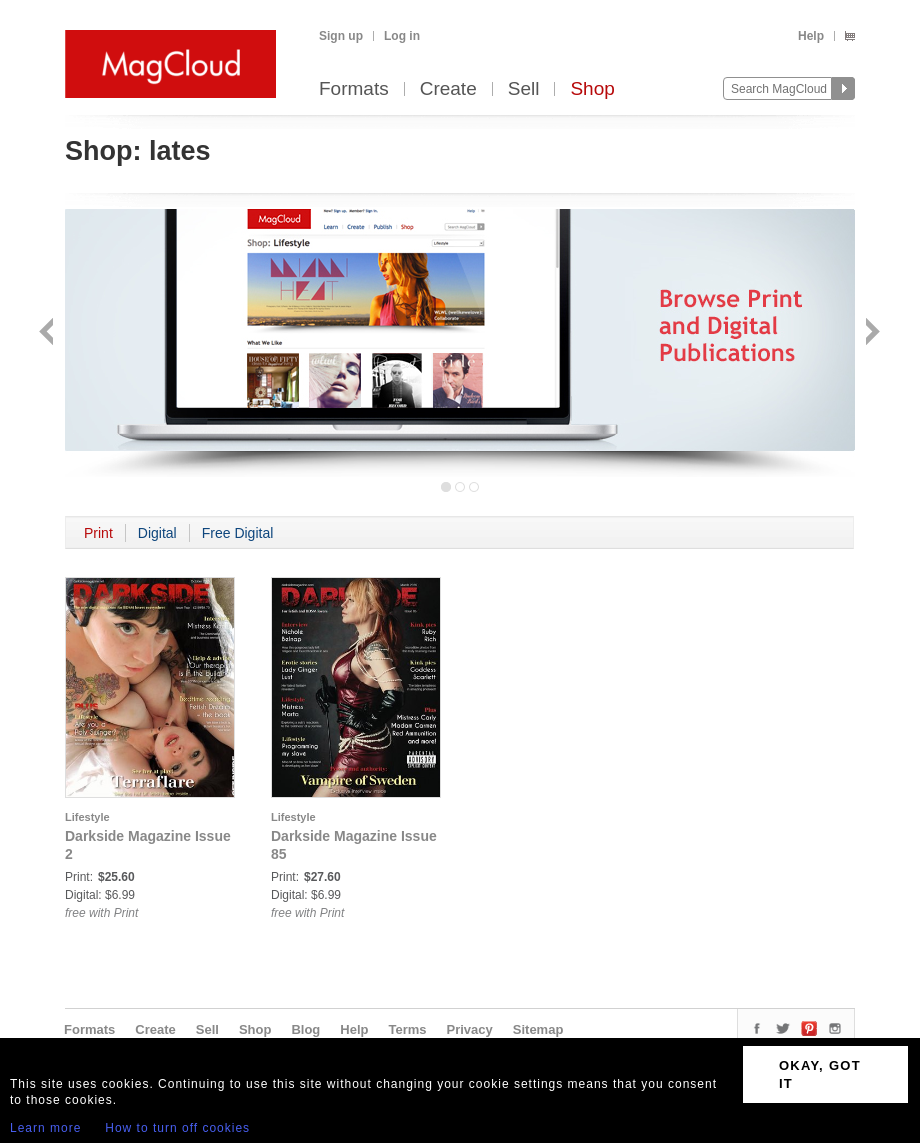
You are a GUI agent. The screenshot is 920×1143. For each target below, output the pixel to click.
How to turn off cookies (177, 1128)
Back (48, 333)
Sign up (341, 36)
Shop (592, 89)
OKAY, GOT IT (820, 1074)
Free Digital (238, 533)
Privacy (470, 1029)
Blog (305, 1029)
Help (811, 36)
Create (448, 89)
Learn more (45, 1128)
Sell (524, 89)
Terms (407, 1029)
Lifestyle (87, 817)
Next (870, 333)
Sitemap (538, 1029)
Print (98, 533)
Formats (354, 89)
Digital (157, 533)
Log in (402, 36)
